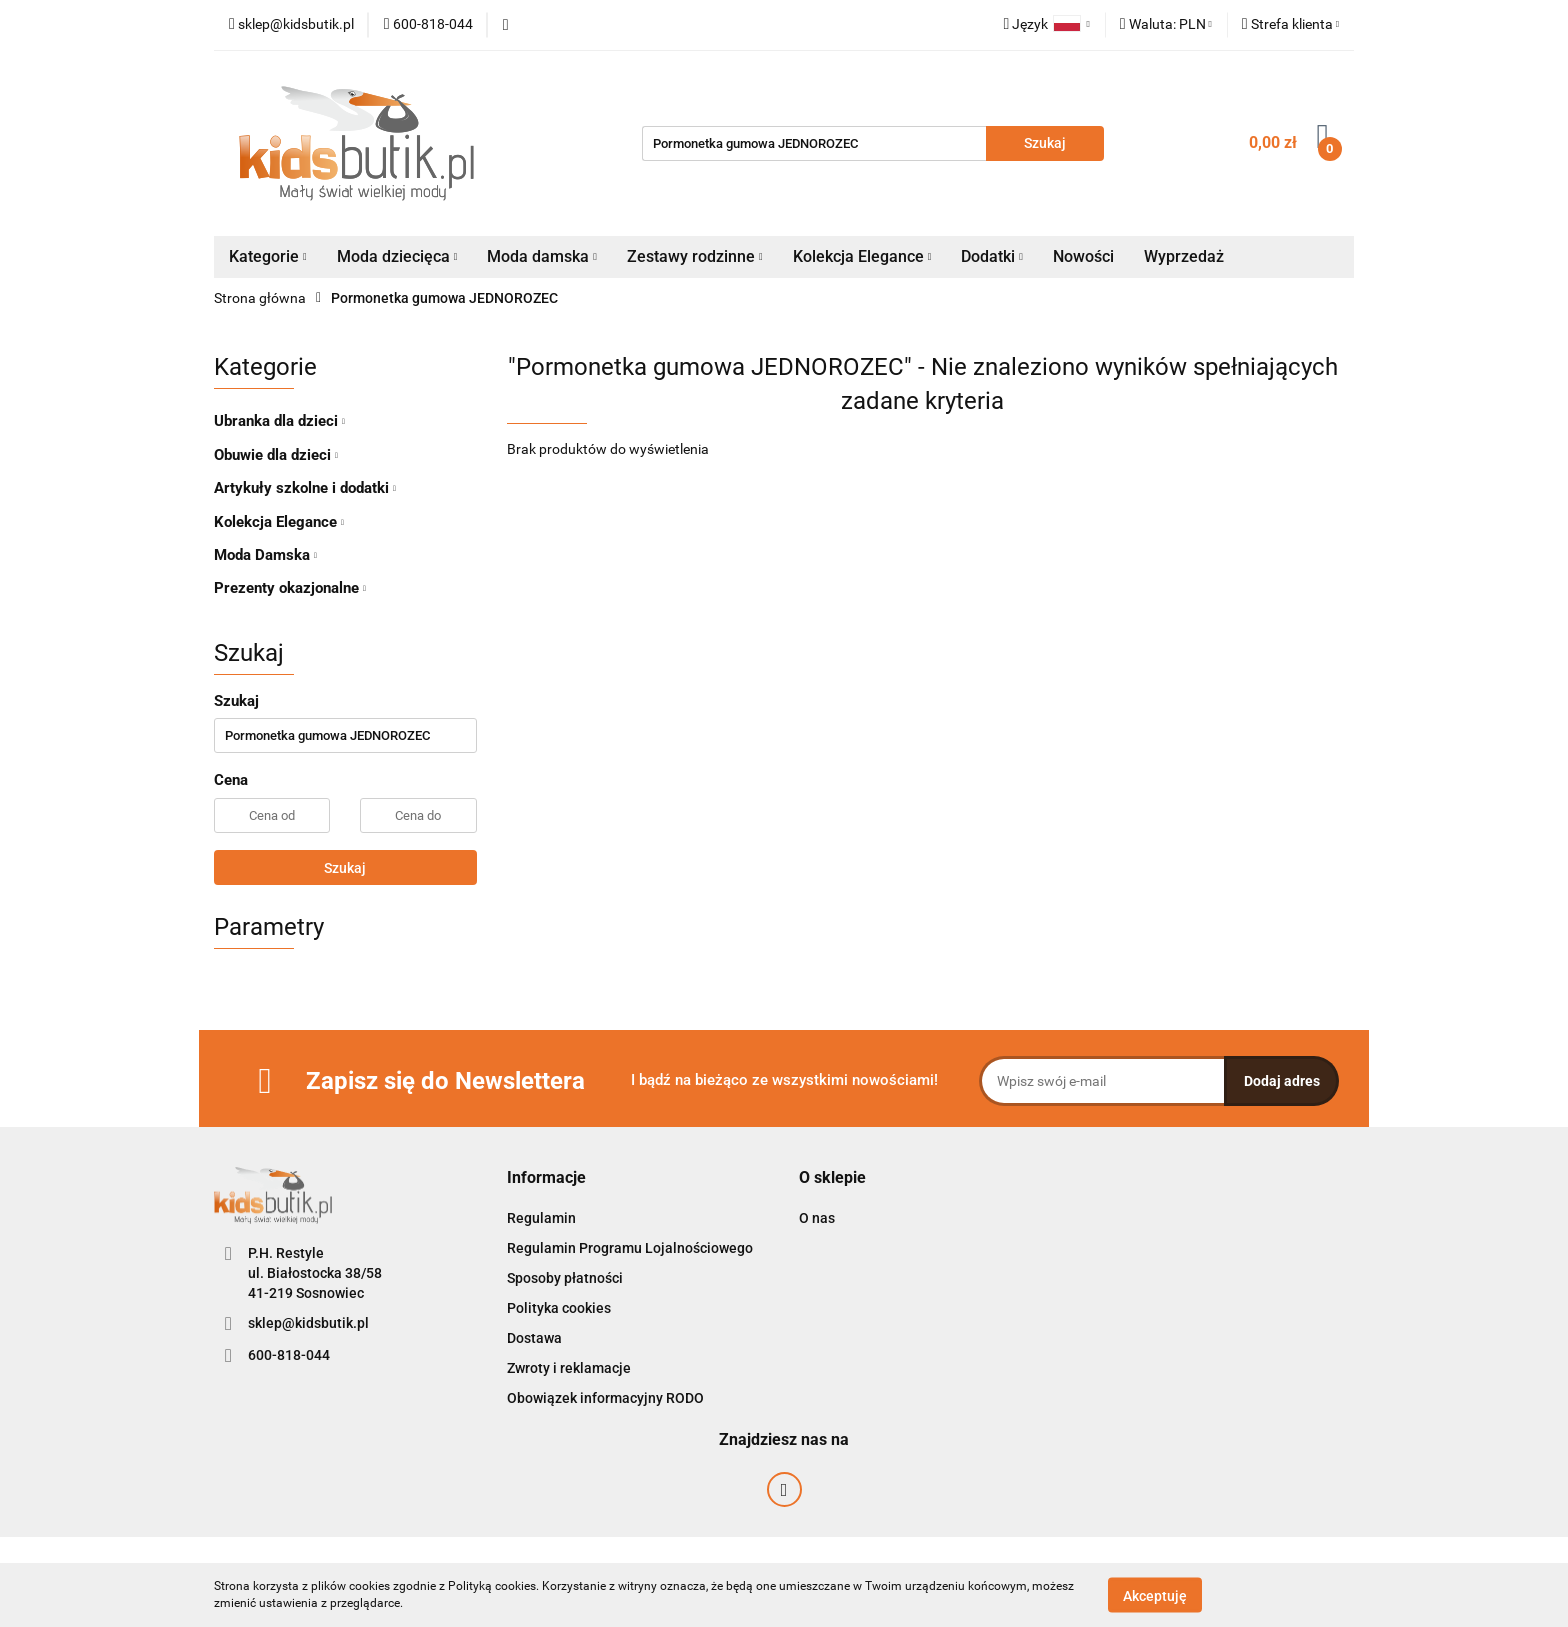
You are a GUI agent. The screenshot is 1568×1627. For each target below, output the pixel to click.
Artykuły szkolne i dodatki (305, 488)
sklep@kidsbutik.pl (308, 1323)
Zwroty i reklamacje (569, 1368)
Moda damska (542, 256)
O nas (817, 1218)
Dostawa (534, 1338)
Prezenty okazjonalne (290, 588)
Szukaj (345, 868)
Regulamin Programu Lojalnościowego (630, 1248)
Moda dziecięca (397, 256)
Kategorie (268, 256)
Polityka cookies (559, 1308)
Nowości (1083, 256)
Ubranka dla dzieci (279, 421)
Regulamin (541, 1218)
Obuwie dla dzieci (276, 455)
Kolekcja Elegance (862, 256)
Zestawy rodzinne (695, 256)
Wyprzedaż (1184, 256)
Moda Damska (265, 555)
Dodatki (992, 256)
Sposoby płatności (565, 1278)
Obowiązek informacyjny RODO (605, 1398)
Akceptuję (1155, 1595)
